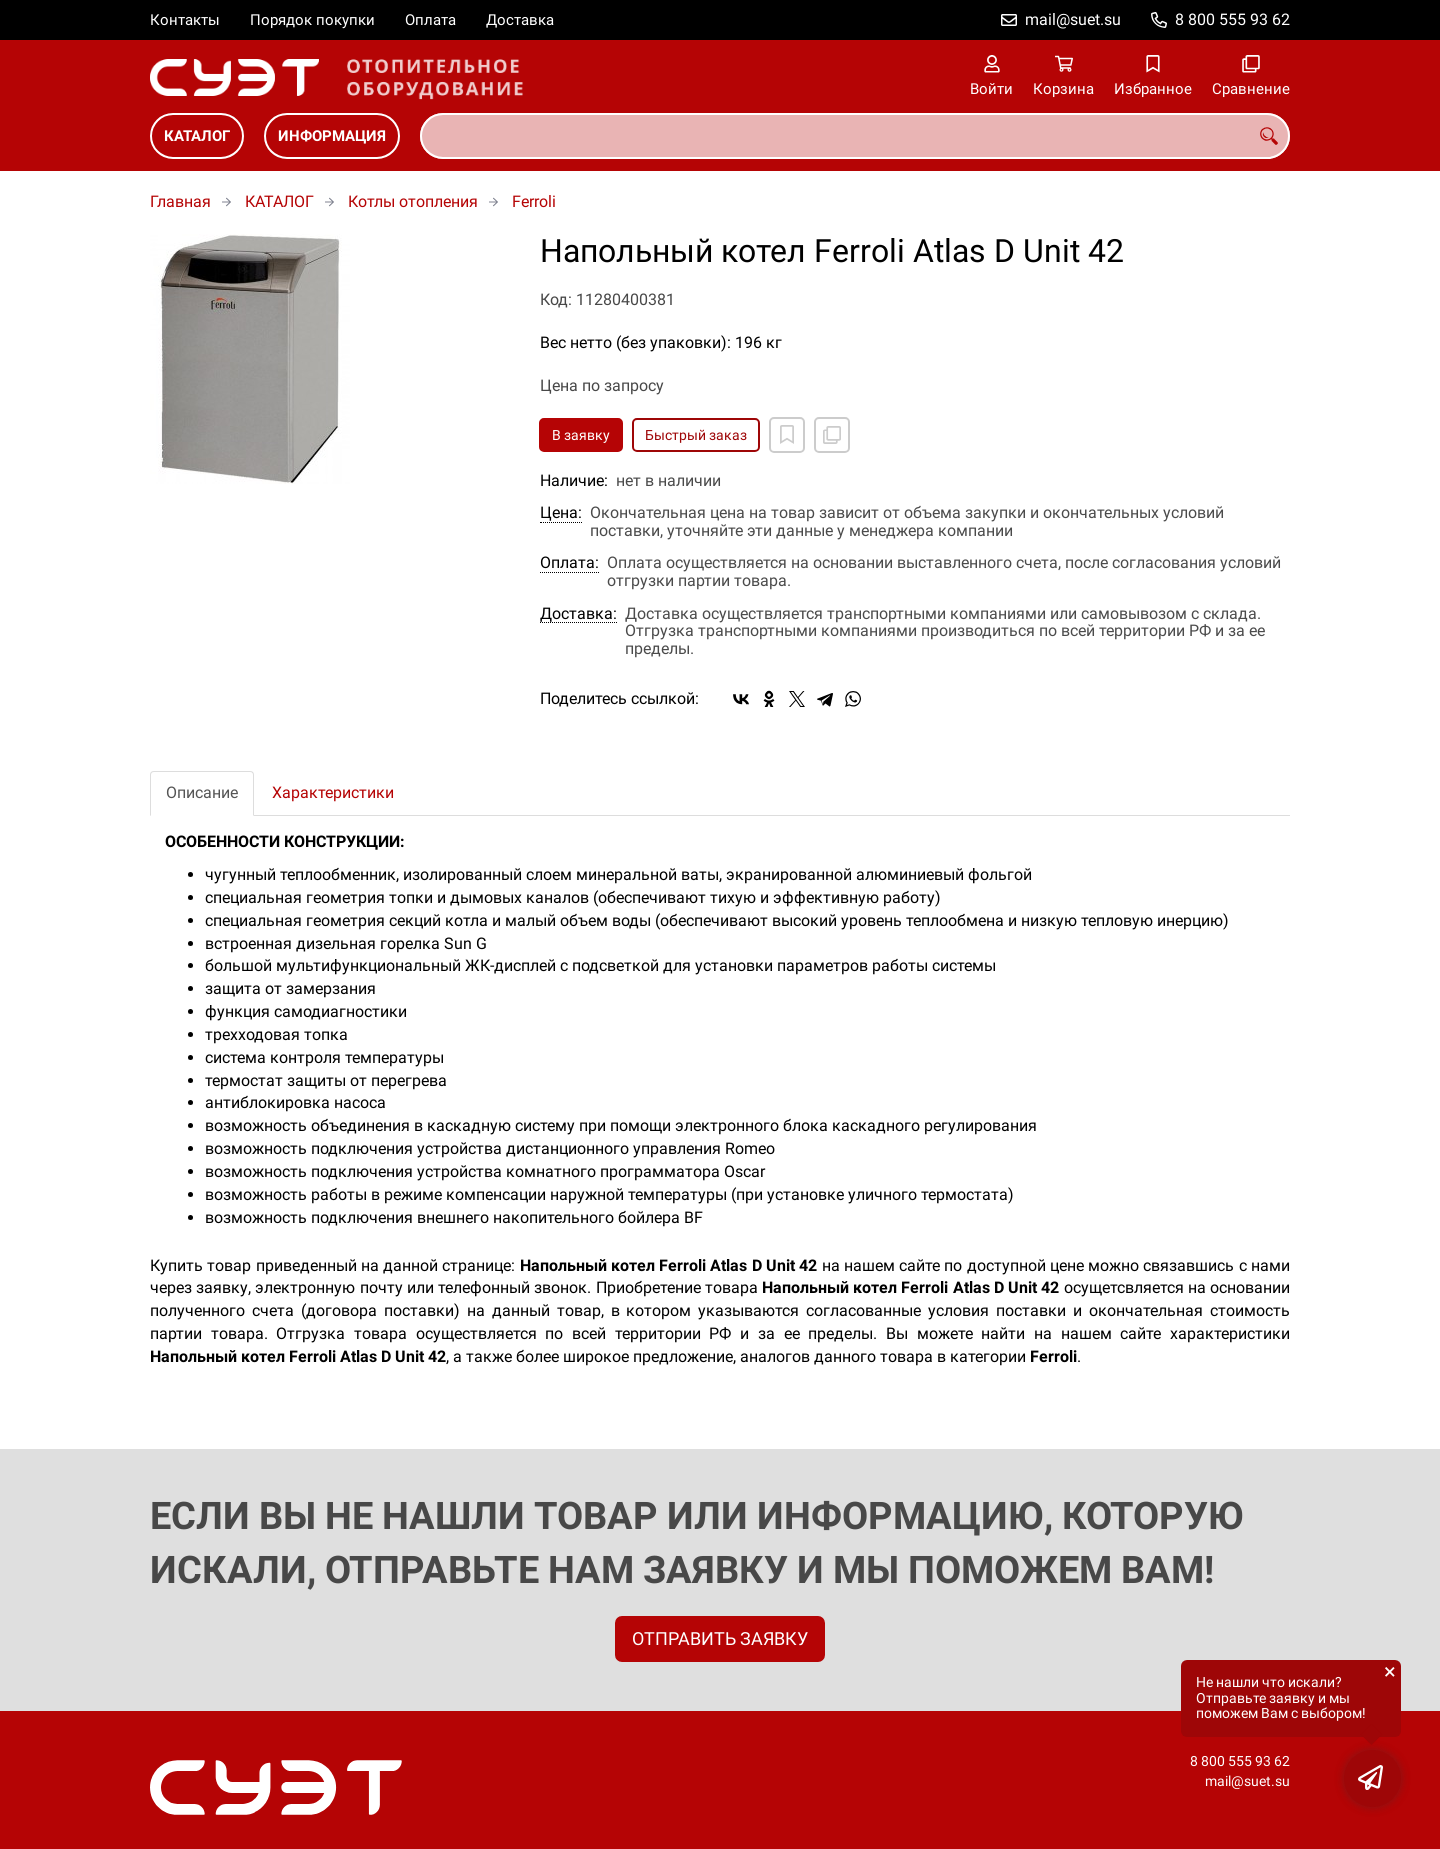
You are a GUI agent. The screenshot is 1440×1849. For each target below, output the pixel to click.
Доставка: (578, 614)
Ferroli (534, 201)
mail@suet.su (1073, 19)
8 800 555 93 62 (1232, 19)
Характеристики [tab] (333, 792)
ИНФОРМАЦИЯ (332, 136)
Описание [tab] (202, 792)
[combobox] (855, 136)
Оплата (430, 20)
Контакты (185, 20)
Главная (180, 201)
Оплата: (569, 563)
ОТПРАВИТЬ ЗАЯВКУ (720, 1638)
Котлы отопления (413, 201)
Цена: (561, 513)
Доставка (520, 20)
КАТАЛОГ (197, 136)
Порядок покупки (312, 20)
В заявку (581, 435)
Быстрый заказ (696, 435)
